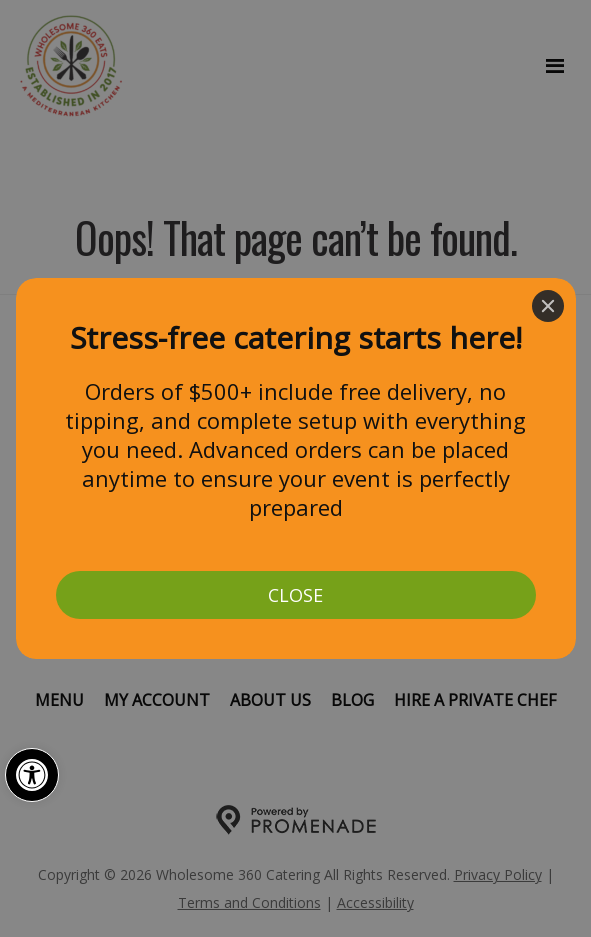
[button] (32, 775)
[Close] (548, 306)
